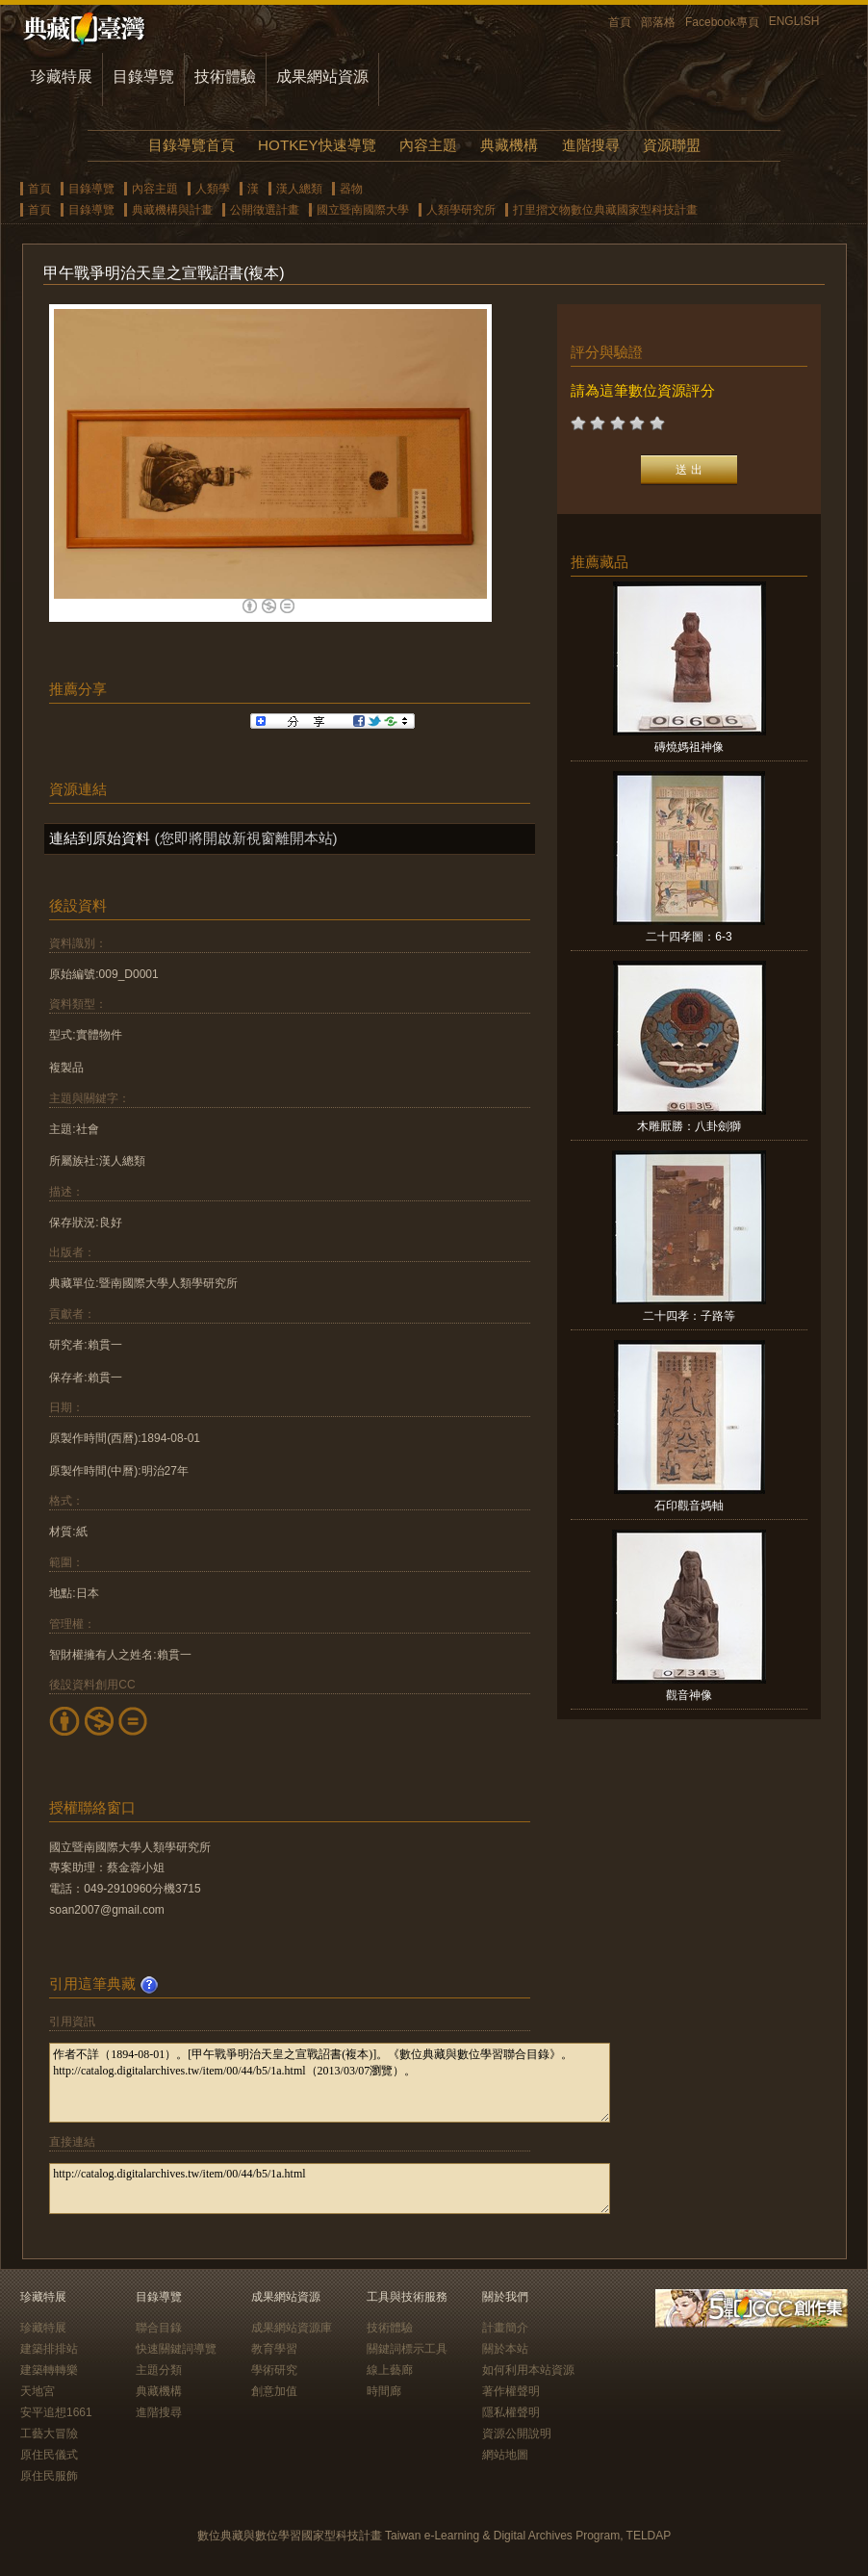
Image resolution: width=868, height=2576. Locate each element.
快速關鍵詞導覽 (176, 2349)
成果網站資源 (322, 76)
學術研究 (274, 2370)
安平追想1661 (56, 2412)
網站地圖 (505, 2454)
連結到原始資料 (99, 838)
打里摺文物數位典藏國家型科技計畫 (605, 210)
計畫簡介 (505, 2327)
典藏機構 (509, 145)
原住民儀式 (49, 2454)
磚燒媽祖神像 (689, 747)
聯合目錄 (159, 2327)
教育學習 (274, 2349)
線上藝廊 (390, 2370)
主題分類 (159, 2370)
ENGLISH (794, 21)
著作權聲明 (511, 2391)
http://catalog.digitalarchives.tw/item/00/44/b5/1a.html (329, 2188)
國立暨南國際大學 (363, 210)
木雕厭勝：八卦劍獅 (689, 1126)
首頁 (619, 22)
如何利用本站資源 (528, 2370)
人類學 (212, 188)
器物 (351, 188)
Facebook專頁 (722, 22)
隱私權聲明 (511, 2412)
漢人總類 (299, 188)
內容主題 (428, 145)
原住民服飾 (49, 2476)
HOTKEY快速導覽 (316, 145)
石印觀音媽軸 (689, 1505)
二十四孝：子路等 (689, 1316)
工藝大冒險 (49, 2433)
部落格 (658, 22)
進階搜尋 (591, 145)
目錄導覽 (143, 76)
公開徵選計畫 (264, 210)
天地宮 (37, 2391)
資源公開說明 (516, 2433)
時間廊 (384, 2391)
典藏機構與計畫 (172, 210)
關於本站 (505, 2349)
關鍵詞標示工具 (407, 2349)
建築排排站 (49, 2349)
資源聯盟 (672, 145)
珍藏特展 (61, 76)
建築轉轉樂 (49, 2370)
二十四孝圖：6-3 (688, 936)
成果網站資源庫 (291, 2327)
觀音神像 (689, 1695)
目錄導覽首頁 (191, 145)
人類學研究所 (461, 210)
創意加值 (274, 2391)
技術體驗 (225, 76)
